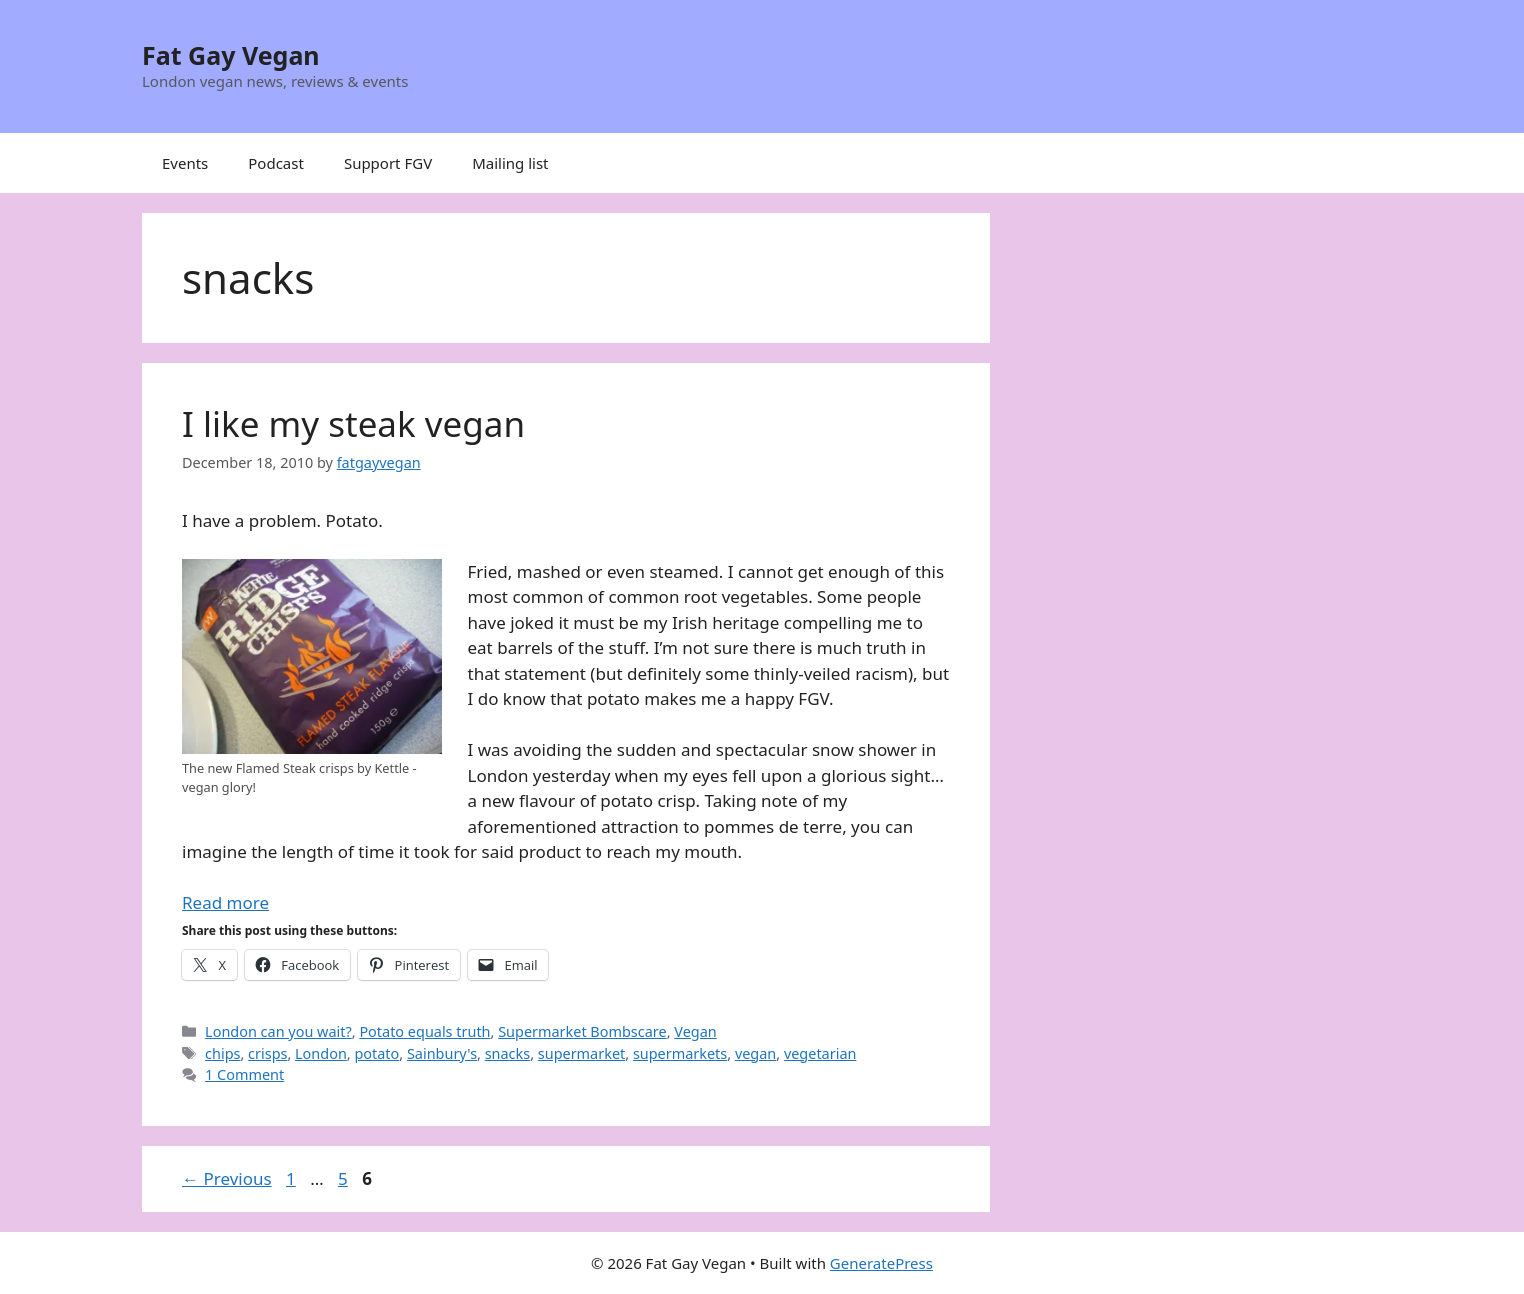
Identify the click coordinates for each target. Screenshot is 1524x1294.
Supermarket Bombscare (582, 1031)
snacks (508, 1053)
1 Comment (244, 1074)
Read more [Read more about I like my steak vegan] (225, 902)
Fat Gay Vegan (231, 55)
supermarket (581, 1053)
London (321, 1053)
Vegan (695, 1031)
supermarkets (680, 1053)
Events (185, 163)
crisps (267, 1053)
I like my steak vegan (353, 423)
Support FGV (388, 163)
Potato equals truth (424, 1031)
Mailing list (510, 163)
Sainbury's (442, 1053)
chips (222, 1053)
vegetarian (820, 1053)
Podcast (276, 163)
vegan (755, 1053)
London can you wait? (278, 1031)
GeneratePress (881, 1263)
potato (376, 1053)
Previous (227, 1178)
